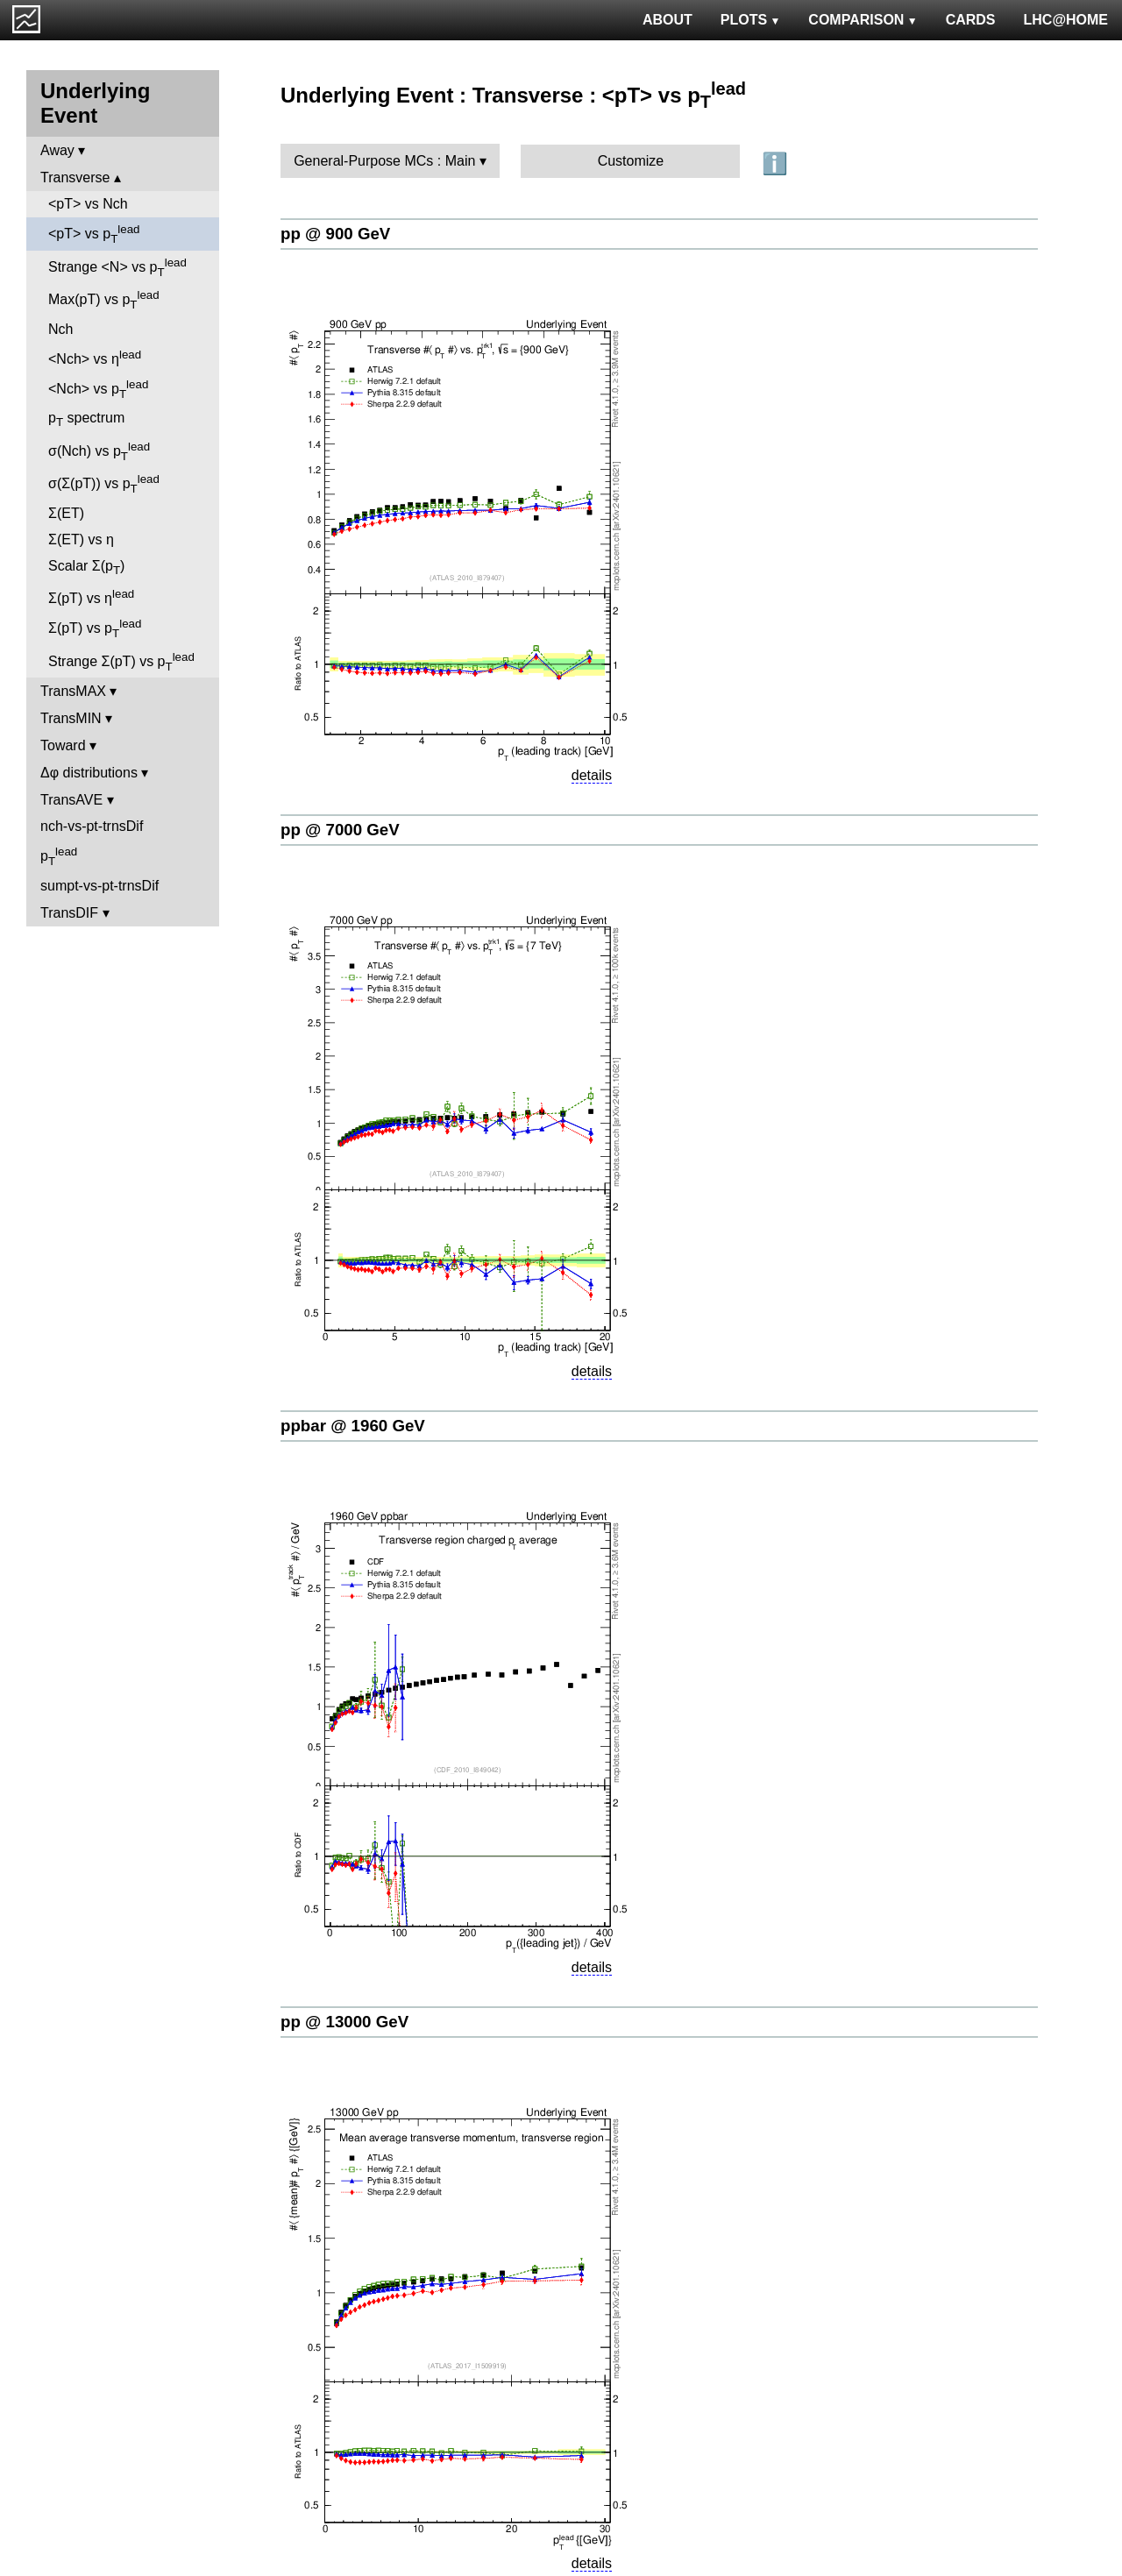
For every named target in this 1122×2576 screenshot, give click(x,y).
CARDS (971, 19)
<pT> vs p (94, 234)
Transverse (75, 177)
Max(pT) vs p (104, 299)
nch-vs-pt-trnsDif (91, 826)
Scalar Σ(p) (86, 567)
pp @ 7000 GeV (340, 829)
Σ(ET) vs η (81, 539)
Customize (631, 160)
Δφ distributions (89, 772)
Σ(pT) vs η (91, 596)
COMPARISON (862, 19)
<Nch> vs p (98, 389)
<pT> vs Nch (88, 203)
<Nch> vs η (94, 357)
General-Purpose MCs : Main (384, 160)
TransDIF (69, 912)
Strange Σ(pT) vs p (121, 661)
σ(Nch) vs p (99, 451)
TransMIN (71, 718)
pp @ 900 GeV (335, 233)
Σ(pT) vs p (94, 628)
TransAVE (71, 799)
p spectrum (86, 419)
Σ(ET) (66, 513)
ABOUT (667, 19)
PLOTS (751, 19)
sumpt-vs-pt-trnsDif (99, 885)
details (592, 775)
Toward (63, 745)
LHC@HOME (1066, 19)
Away (57, 150)
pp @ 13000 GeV (344, 2021)
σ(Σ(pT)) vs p (104, 483)
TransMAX (73, 691)
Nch (60, 329)
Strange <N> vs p (117, 267)
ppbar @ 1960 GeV (352, 1425)
